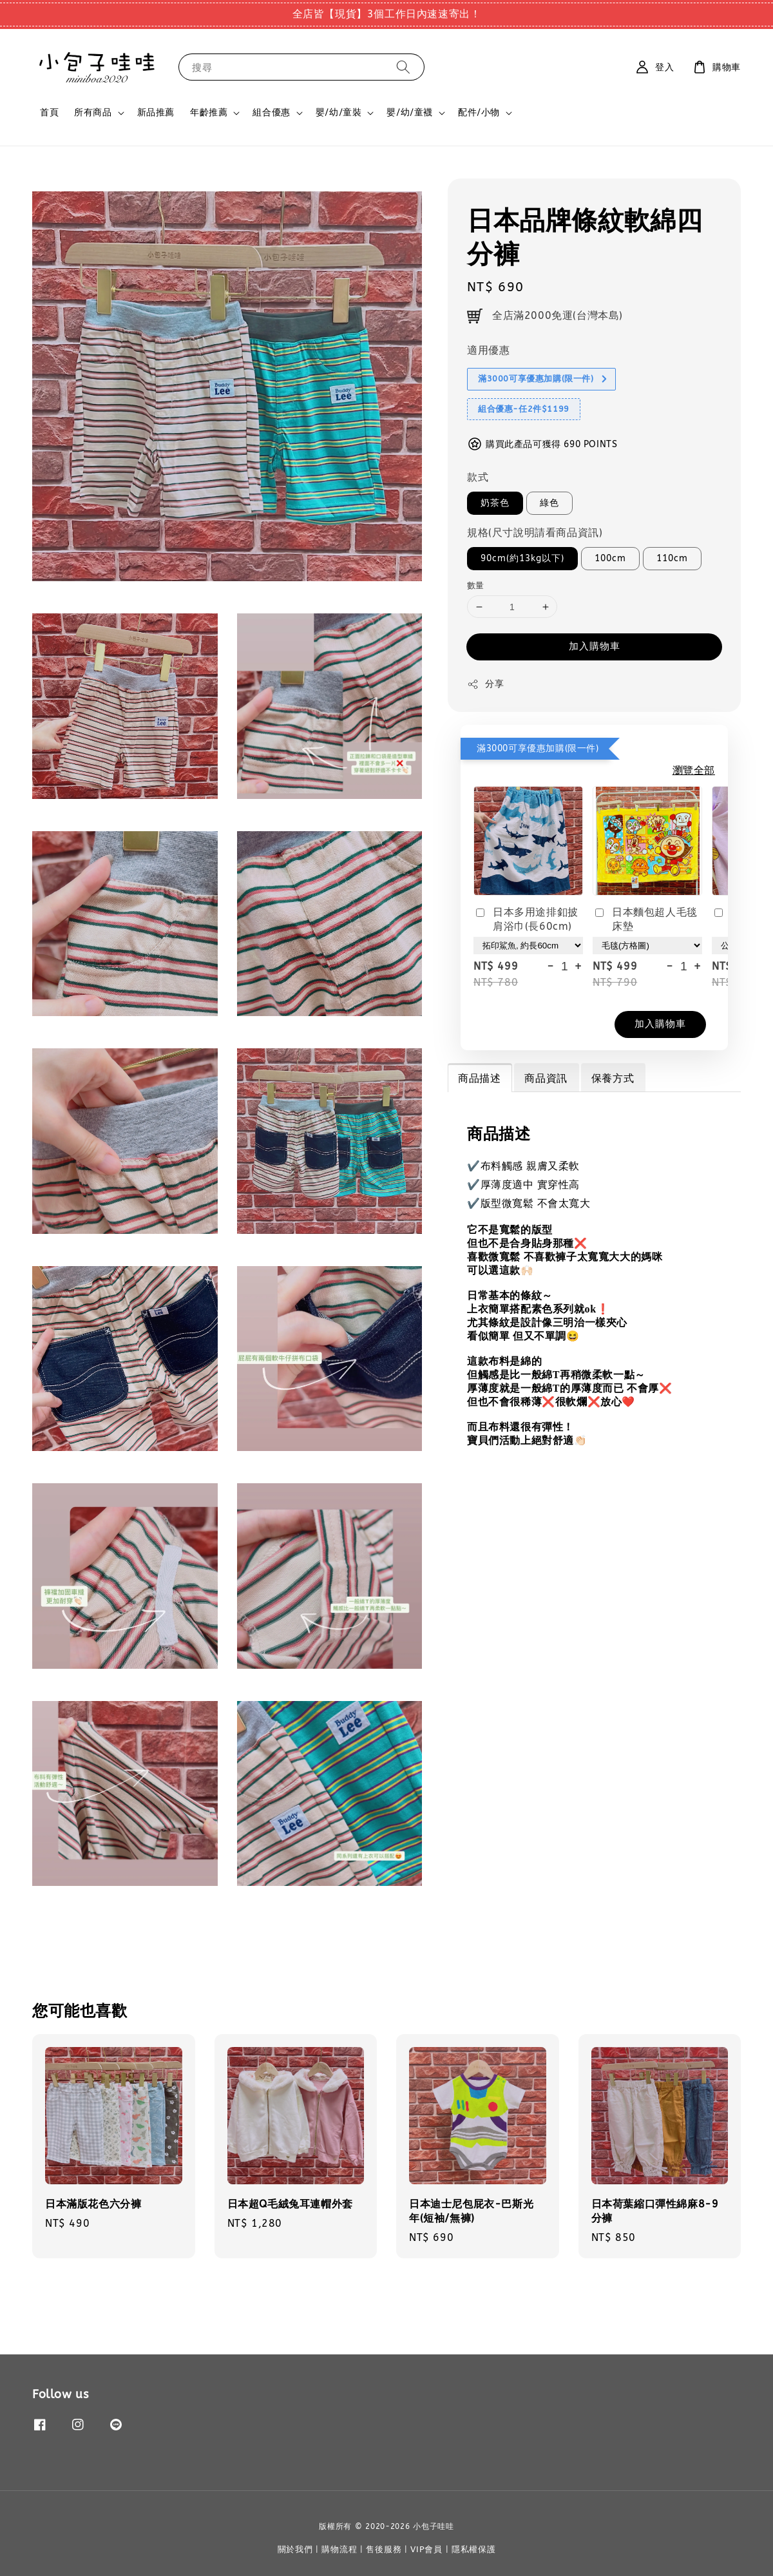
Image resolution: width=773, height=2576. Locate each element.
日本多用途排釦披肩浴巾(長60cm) (525, 919)
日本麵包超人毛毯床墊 (645, 919)
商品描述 (479, 1078)
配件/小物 (479, 112)
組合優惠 (271, 112)
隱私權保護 (474, 2549)
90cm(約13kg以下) (522, 558)
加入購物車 (594, 646)
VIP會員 (426, 2549)
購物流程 (339, 2549)
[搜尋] (403, 66)
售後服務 (383, 2549)
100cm (610, 558)
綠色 (549, 502)
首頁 (49, 112)
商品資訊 (545, 1078)
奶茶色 (495, 502)
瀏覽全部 (694, 770)
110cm (672, 558)
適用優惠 (488, 350)
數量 (475, 585)
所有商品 (92, 112)
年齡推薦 (208, 112)
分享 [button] (485, 684)
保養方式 (612, 1078)
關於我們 (295, 2549)
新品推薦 (156, 112)
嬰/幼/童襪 (409, 112)
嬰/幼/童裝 (339, 112)
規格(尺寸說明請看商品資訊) (534, 532)
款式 (477, 477)
